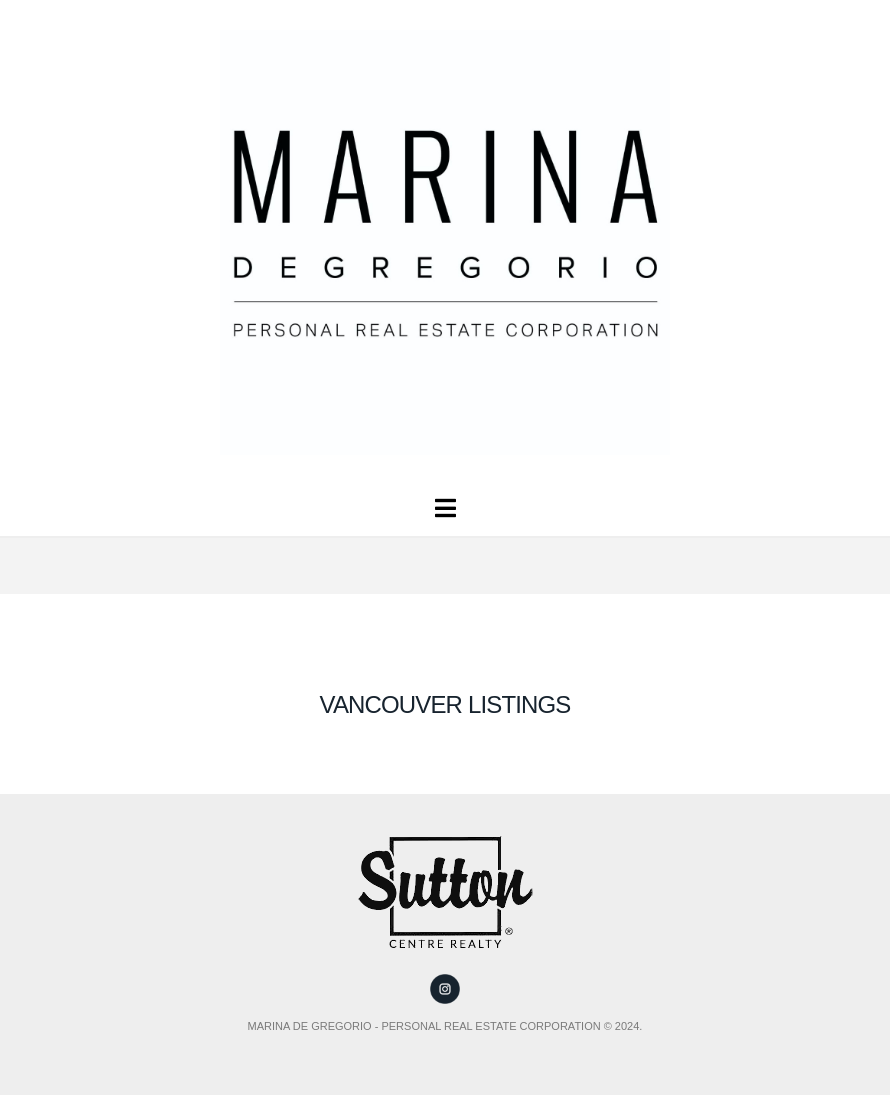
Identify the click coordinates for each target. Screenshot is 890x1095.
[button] (445, 508)
